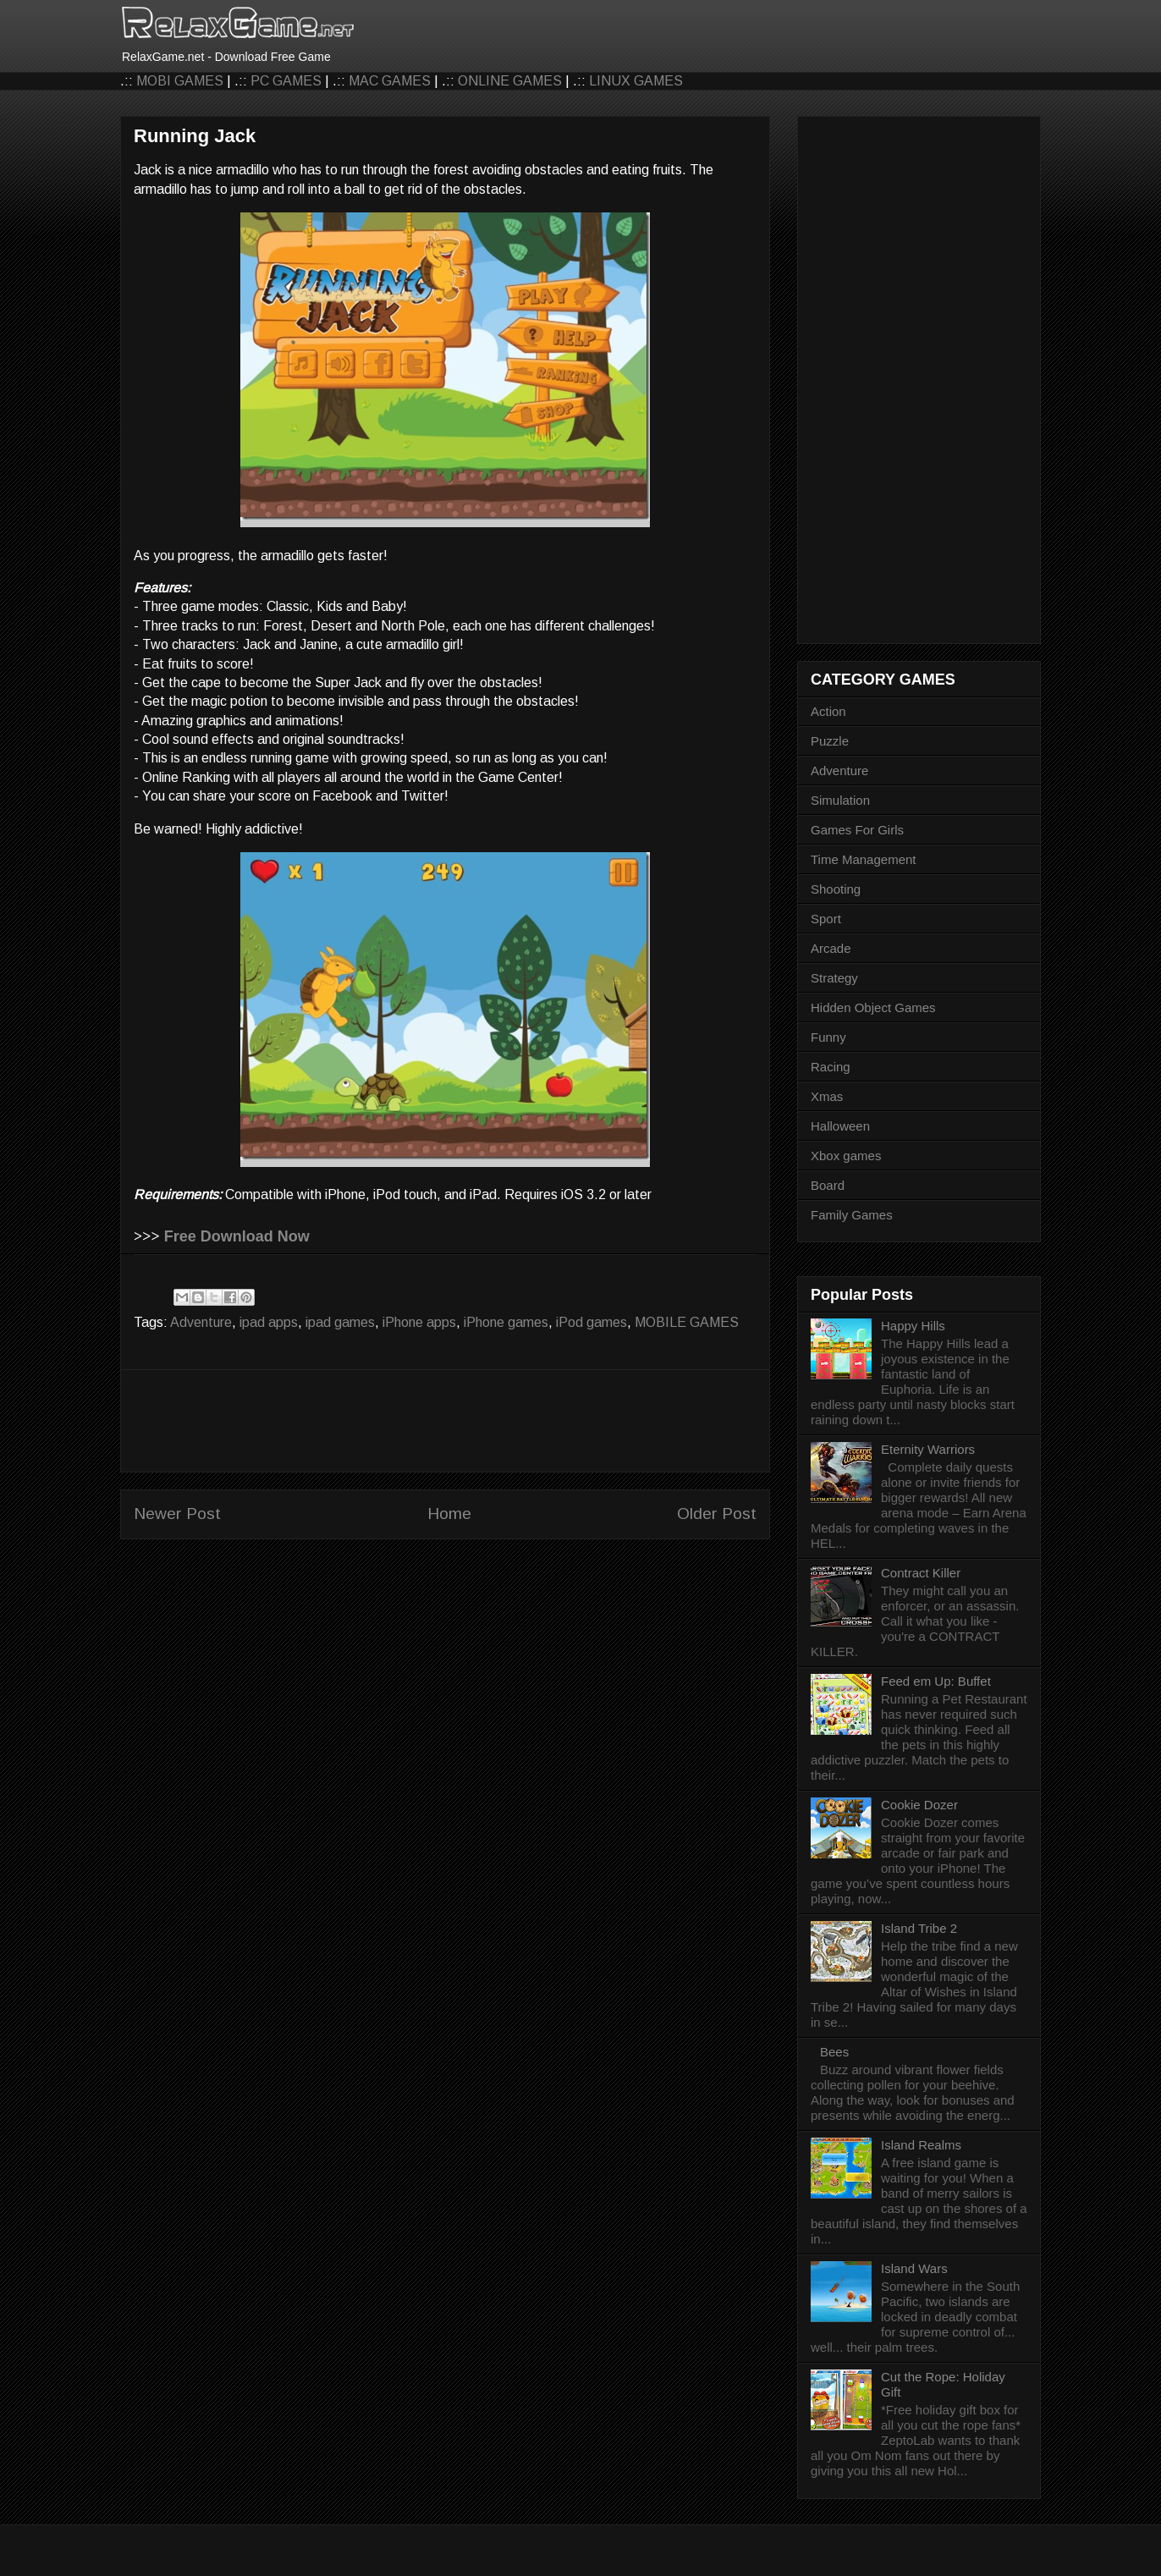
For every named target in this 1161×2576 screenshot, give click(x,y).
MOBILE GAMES (687, 1322)
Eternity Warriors (928, 1449)
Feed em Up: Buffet (936, 1681)
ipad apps (268, 1322)
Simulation (840, 800)
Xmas (827, 1096)
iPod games (591, 1322)
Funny (828, 1037)
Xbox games (846, 1155)
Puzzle (830, 741)
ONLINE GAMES (510, 81)
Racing (830, 1067)
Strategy (834, 978)
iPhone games (506, 1322)
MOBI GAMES (179, 81)
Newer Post (177, 1513)
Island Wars (914, 2268)
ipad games (340, 1322)
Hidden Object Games (873, 1007)
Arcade (831, 948)
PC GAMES (286, 81)
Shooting (836, 889)
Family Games (852, 1215)
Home (449, 1513)
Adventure (201, 1322)
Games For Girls (857, 830)
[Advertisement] (445, 1421)
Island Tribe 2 (919, 1928)
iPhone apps (419, 1322)
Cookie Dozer (919, 1804)
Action (828, 711)
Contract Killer (920, 1573)
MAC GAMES (390, 81)
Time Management (863, 859)
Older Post (717, 1513)
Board (828, 1185)
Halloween (840, 1126)
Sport (826, 918)
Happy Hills (913, 1325)
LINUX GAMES (636, 81)
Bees (834, 2052)
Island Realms (921, 2145)
